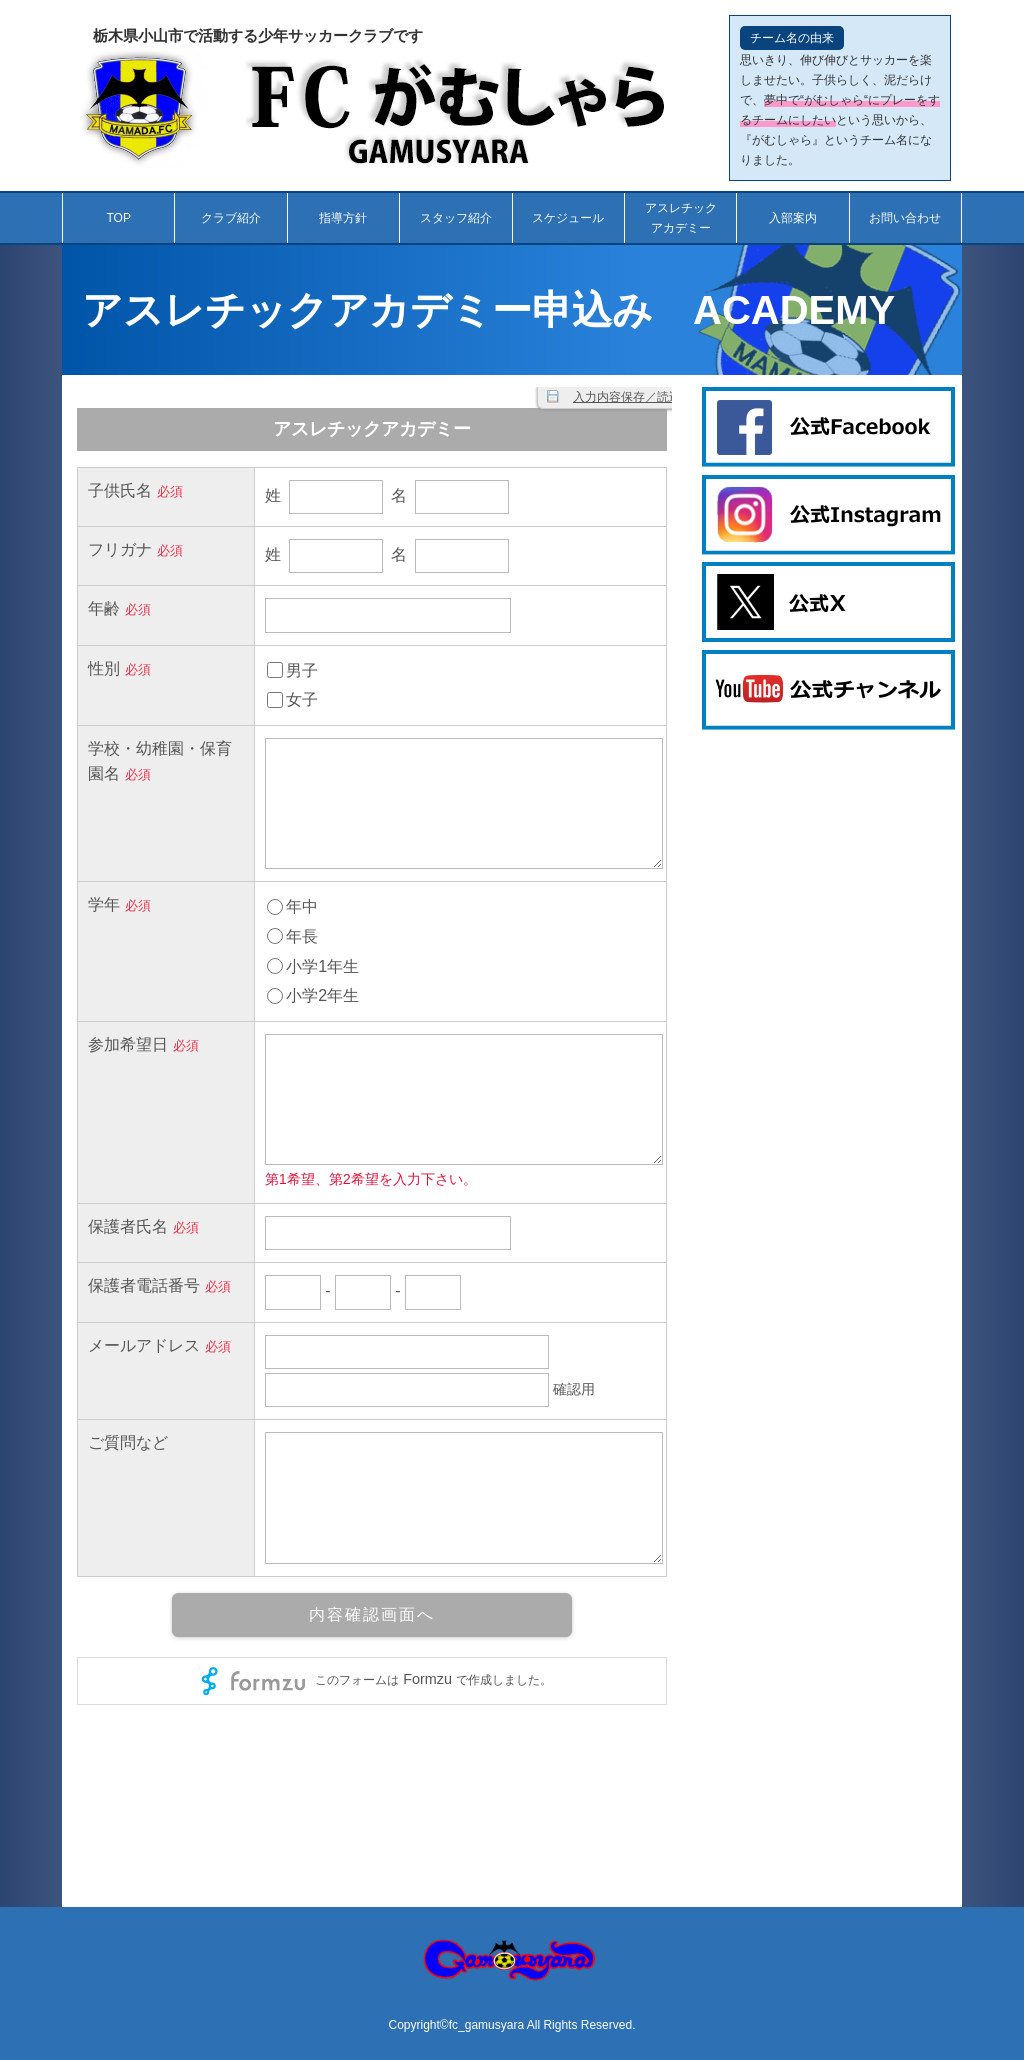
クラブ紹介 (231, 218)
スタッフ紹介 (456, 218)
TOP (118, 218)
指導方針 (343, 218)
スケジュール (568, 218)
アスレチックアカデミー (681, 218)
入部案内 (793, 218)
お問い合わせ (905, 218)
